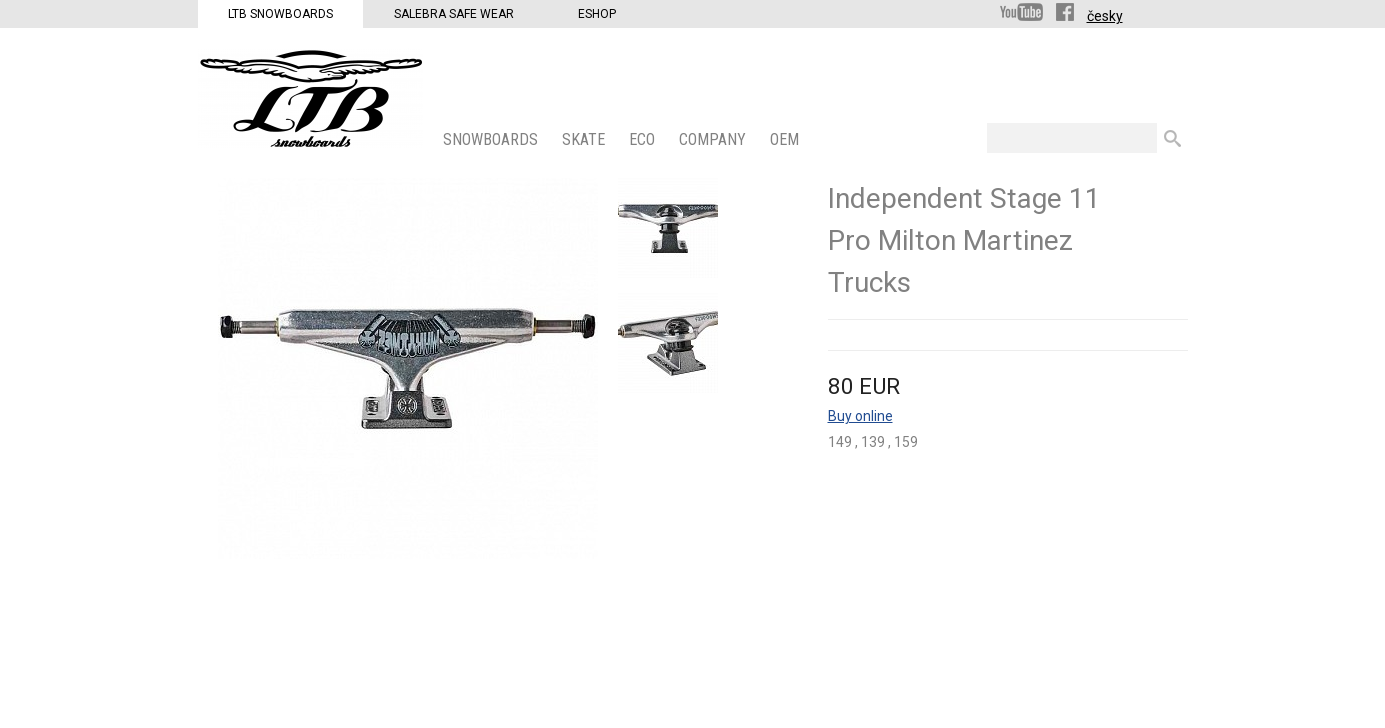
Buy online (860, 416)
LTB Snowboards (280, 14)
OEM (786, 139)
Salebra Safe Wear (454, 14)
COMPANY (714, 139)
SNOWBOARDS (492, 139)
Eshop (597, 14)
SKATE (585, 139)
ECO (644, 139)
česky (1105, 16)
